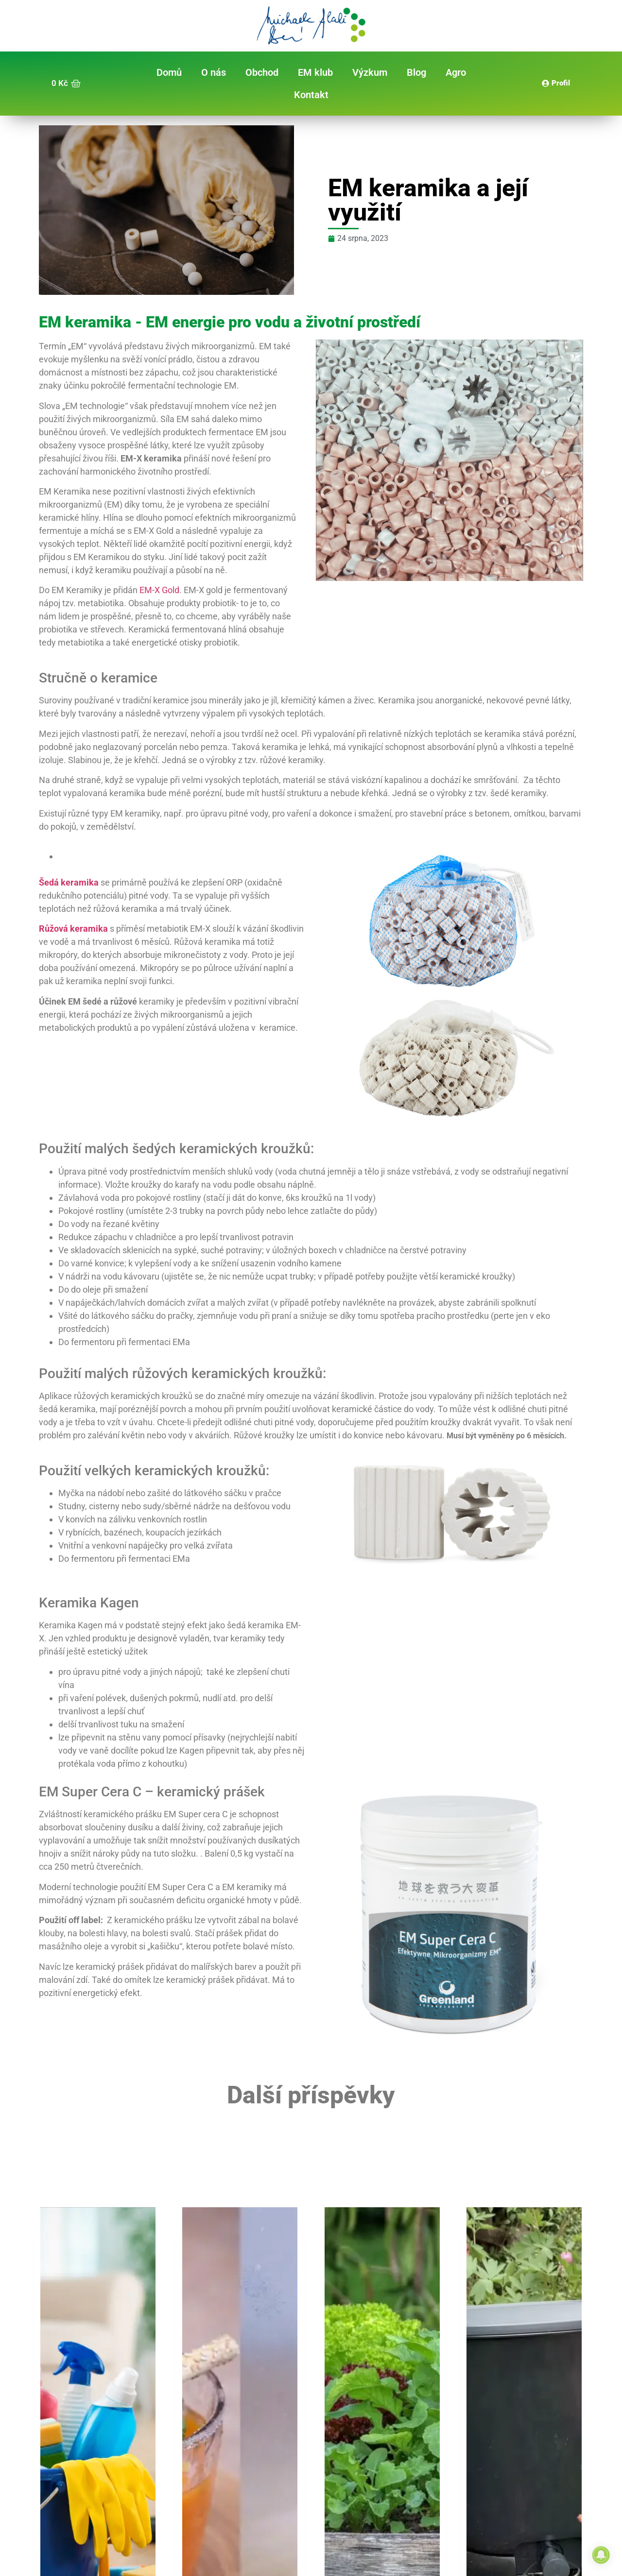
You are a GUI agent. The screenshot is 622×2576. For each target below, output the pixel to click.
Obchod (261, 72)
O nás (213, 72)
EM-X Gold (159, 590)
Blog (416, 72)
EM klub (315, 72)
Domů (169, 72)
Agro (456, 72)
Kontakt (311, 95)
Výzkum (369, 72)
